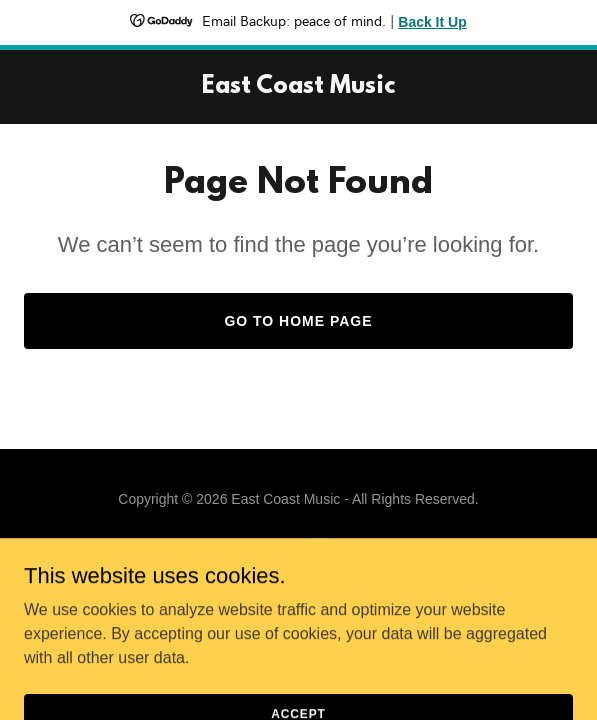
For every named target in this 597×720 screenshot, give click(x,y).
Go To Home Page (298, 321)
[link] (298, 87)
